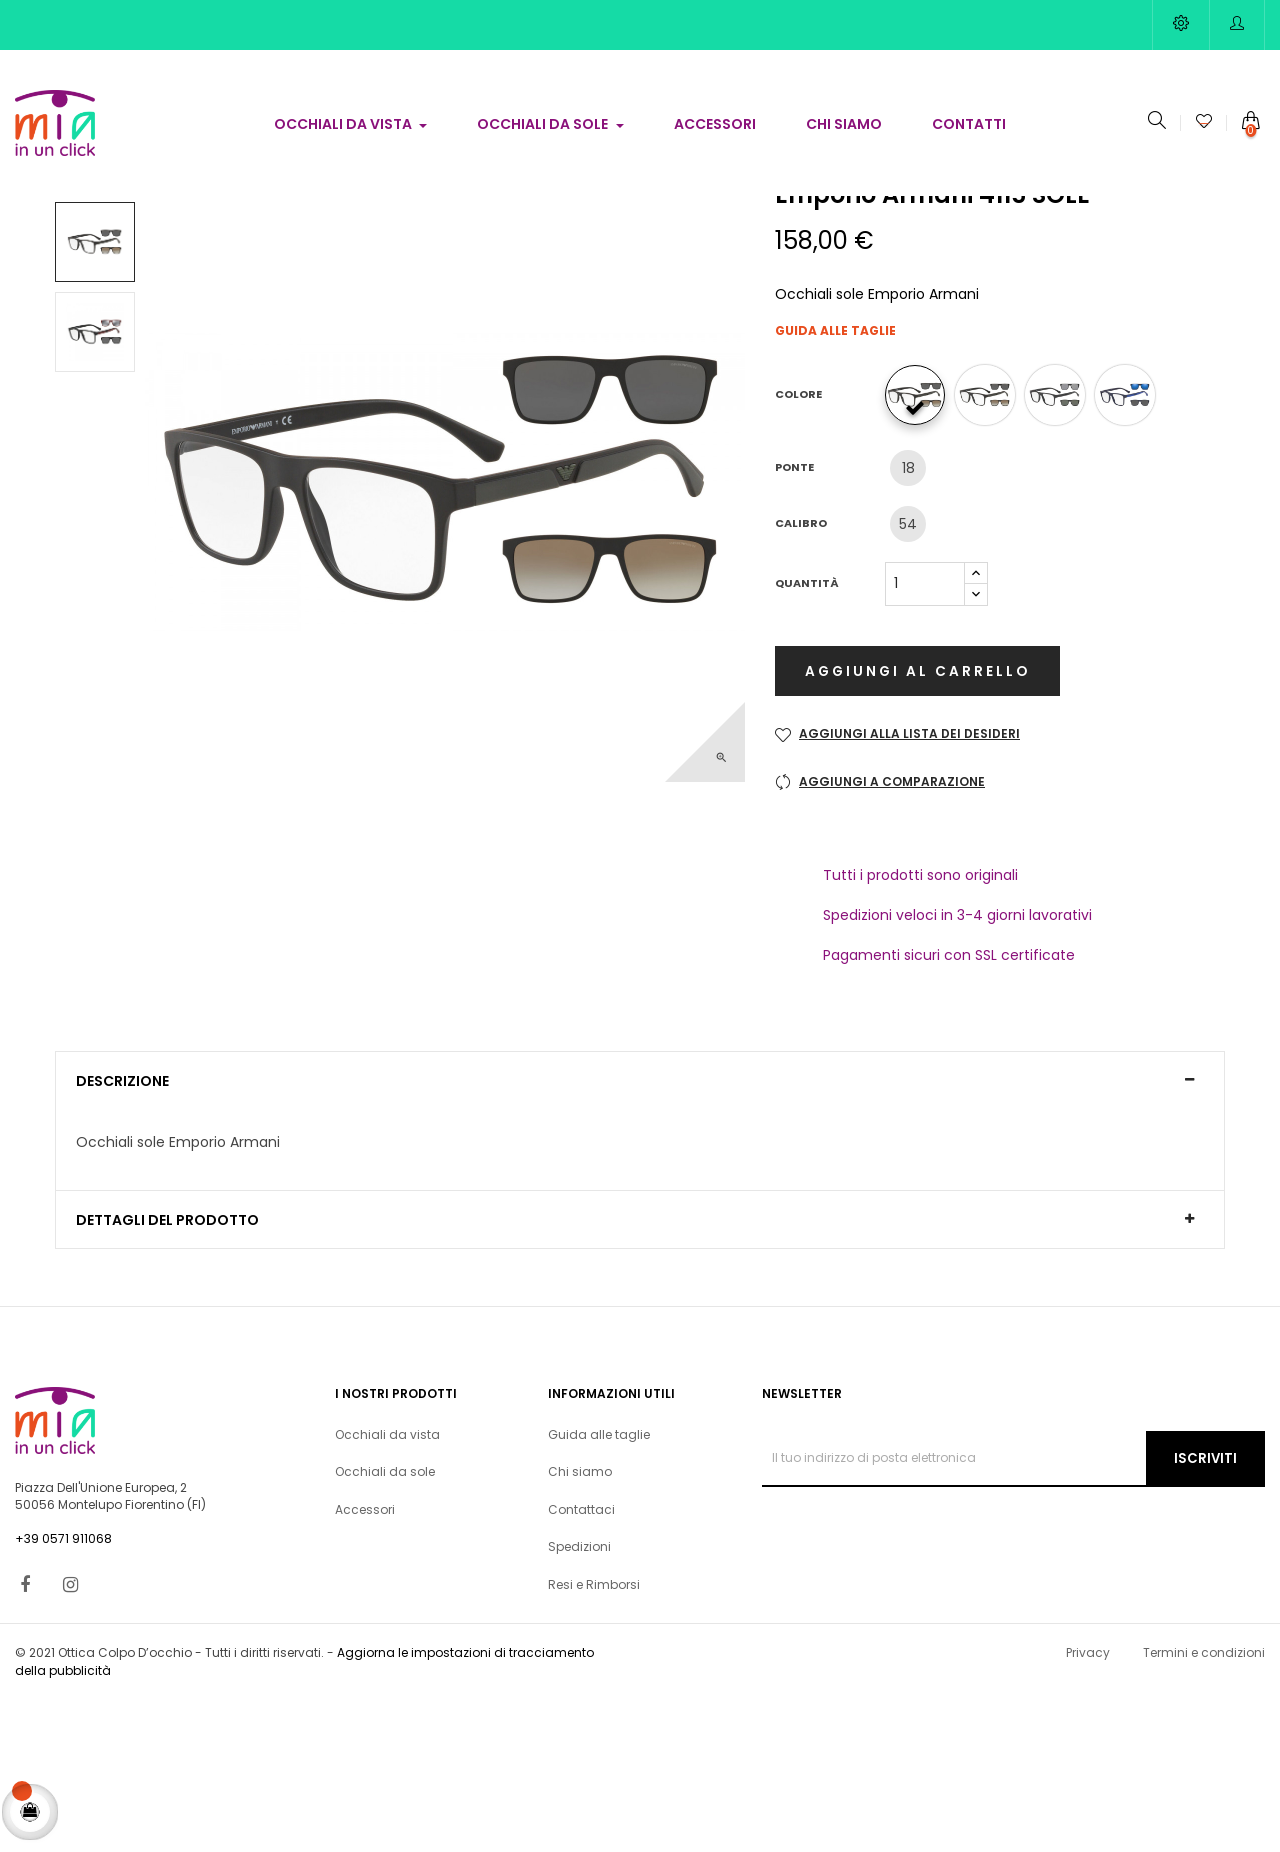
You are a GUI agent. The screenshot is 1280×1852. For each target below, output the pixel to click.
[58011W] (1060, 553)
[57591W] (1130, 553)
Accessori (365, 1661)
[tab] (640, 1234)
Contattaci (581, 1661)
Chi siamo (580, 1624)
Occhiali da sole (385, 1624)
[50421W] (920, 553)
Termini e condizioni (1204, 1805)
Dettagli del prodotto (167, 1372)
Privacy (1088, 1805)
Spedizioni (579, 1699)
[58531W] (990, 553)
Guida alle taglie (835, 489)
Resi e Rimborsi (594, 1736)
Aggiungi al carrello (914, 829)
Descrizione (122, 1234)
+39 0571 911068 (63, 1690)
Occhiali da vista (387, 1586)
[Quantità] (925, 742)
